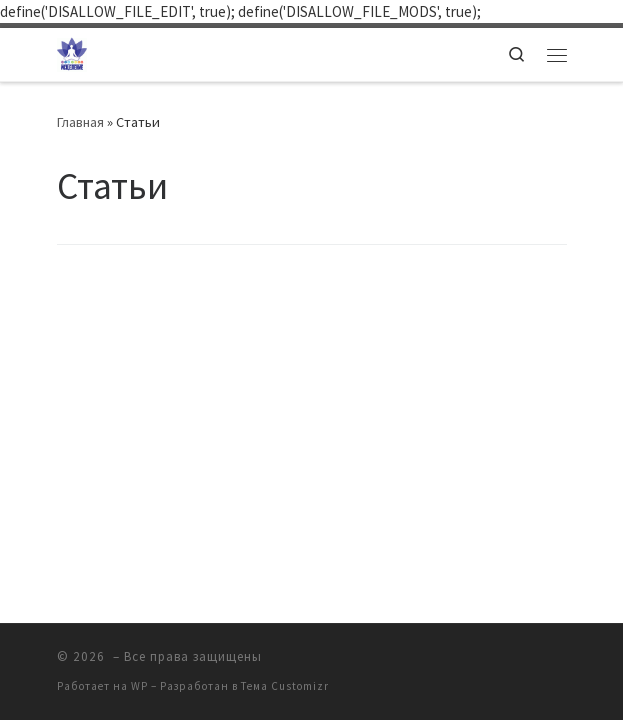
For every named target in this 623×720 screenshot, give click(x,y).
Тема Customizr (285, 686)
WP (139, 686)
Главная (80, 122)
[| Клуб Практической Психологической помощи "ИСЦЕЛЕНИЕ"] (72, 52)
